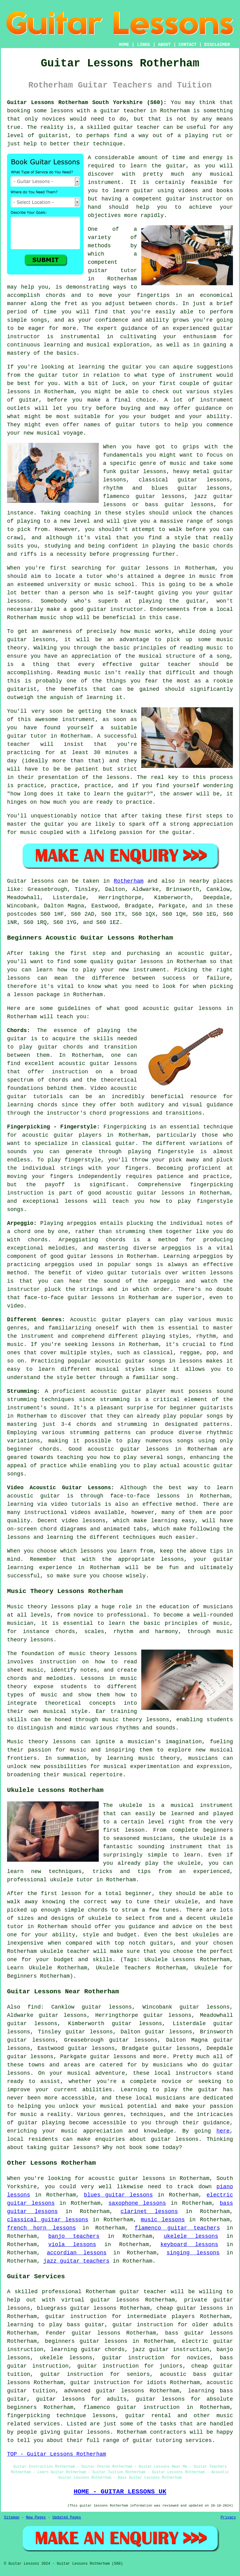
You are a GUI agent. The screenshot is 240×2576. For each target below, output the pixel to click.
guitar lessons (145, 568)
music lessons (163, 2220)
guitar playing (41, 2123)
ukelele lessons (191, 2236)
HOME (124, 44)
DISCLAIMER (217, 44)
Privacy (228, 2517)
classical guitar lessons (47, 2220)
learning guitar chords (88, 2349)
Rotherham (128, 881)
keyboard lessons (189, 2244)
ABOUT (164, 44)
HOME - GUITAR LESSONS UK (120, 2491)
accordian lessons (76, 2253)
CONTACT (188, 44)
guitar (110, 111)
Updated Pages (66, 2517)
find (34, 2007)
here (223, 2131)
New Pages (36, 2517)
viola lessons (72, 2244)
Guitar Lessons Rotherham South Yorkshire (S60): (87, 102)
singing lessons (193, 2253)
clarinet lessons (149, 2211)
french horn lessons (41, 2228)
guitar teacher (143, 2292)
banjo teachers (73, 2236)
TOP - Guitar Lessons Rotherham (56, 2454)
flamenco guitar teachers (177, 2228)
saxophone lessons (137, 2203)
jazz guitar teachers (76, 2261)
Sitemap (11, 2517)
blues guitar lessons (118, 2195)
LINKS (143, 44)
